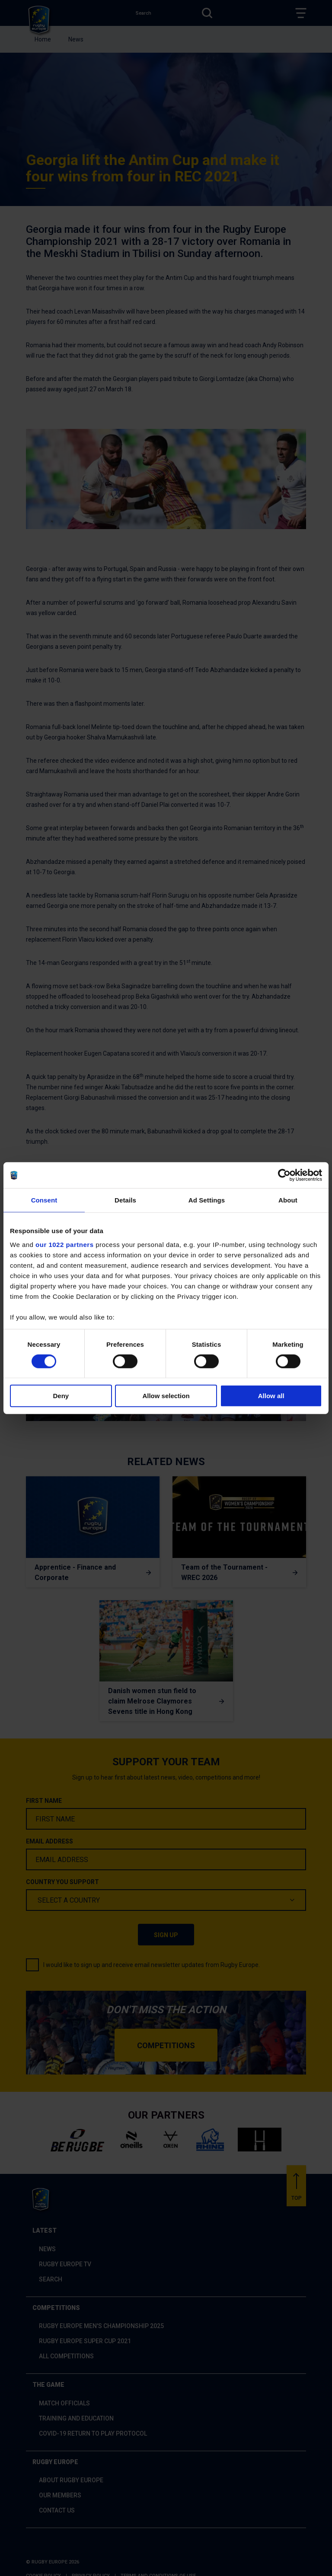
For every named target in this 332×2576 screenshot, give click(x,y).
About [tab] (287, 1200)
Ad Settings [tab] (206, 1200)
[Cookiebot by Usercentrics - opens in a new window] (284, 1175)
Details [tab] (125, 1200)
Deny (61, 1395)
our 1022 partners (64, 1244)
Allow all (271, 1395)
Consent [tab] (44, 1200)
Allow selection (165, 1395)
